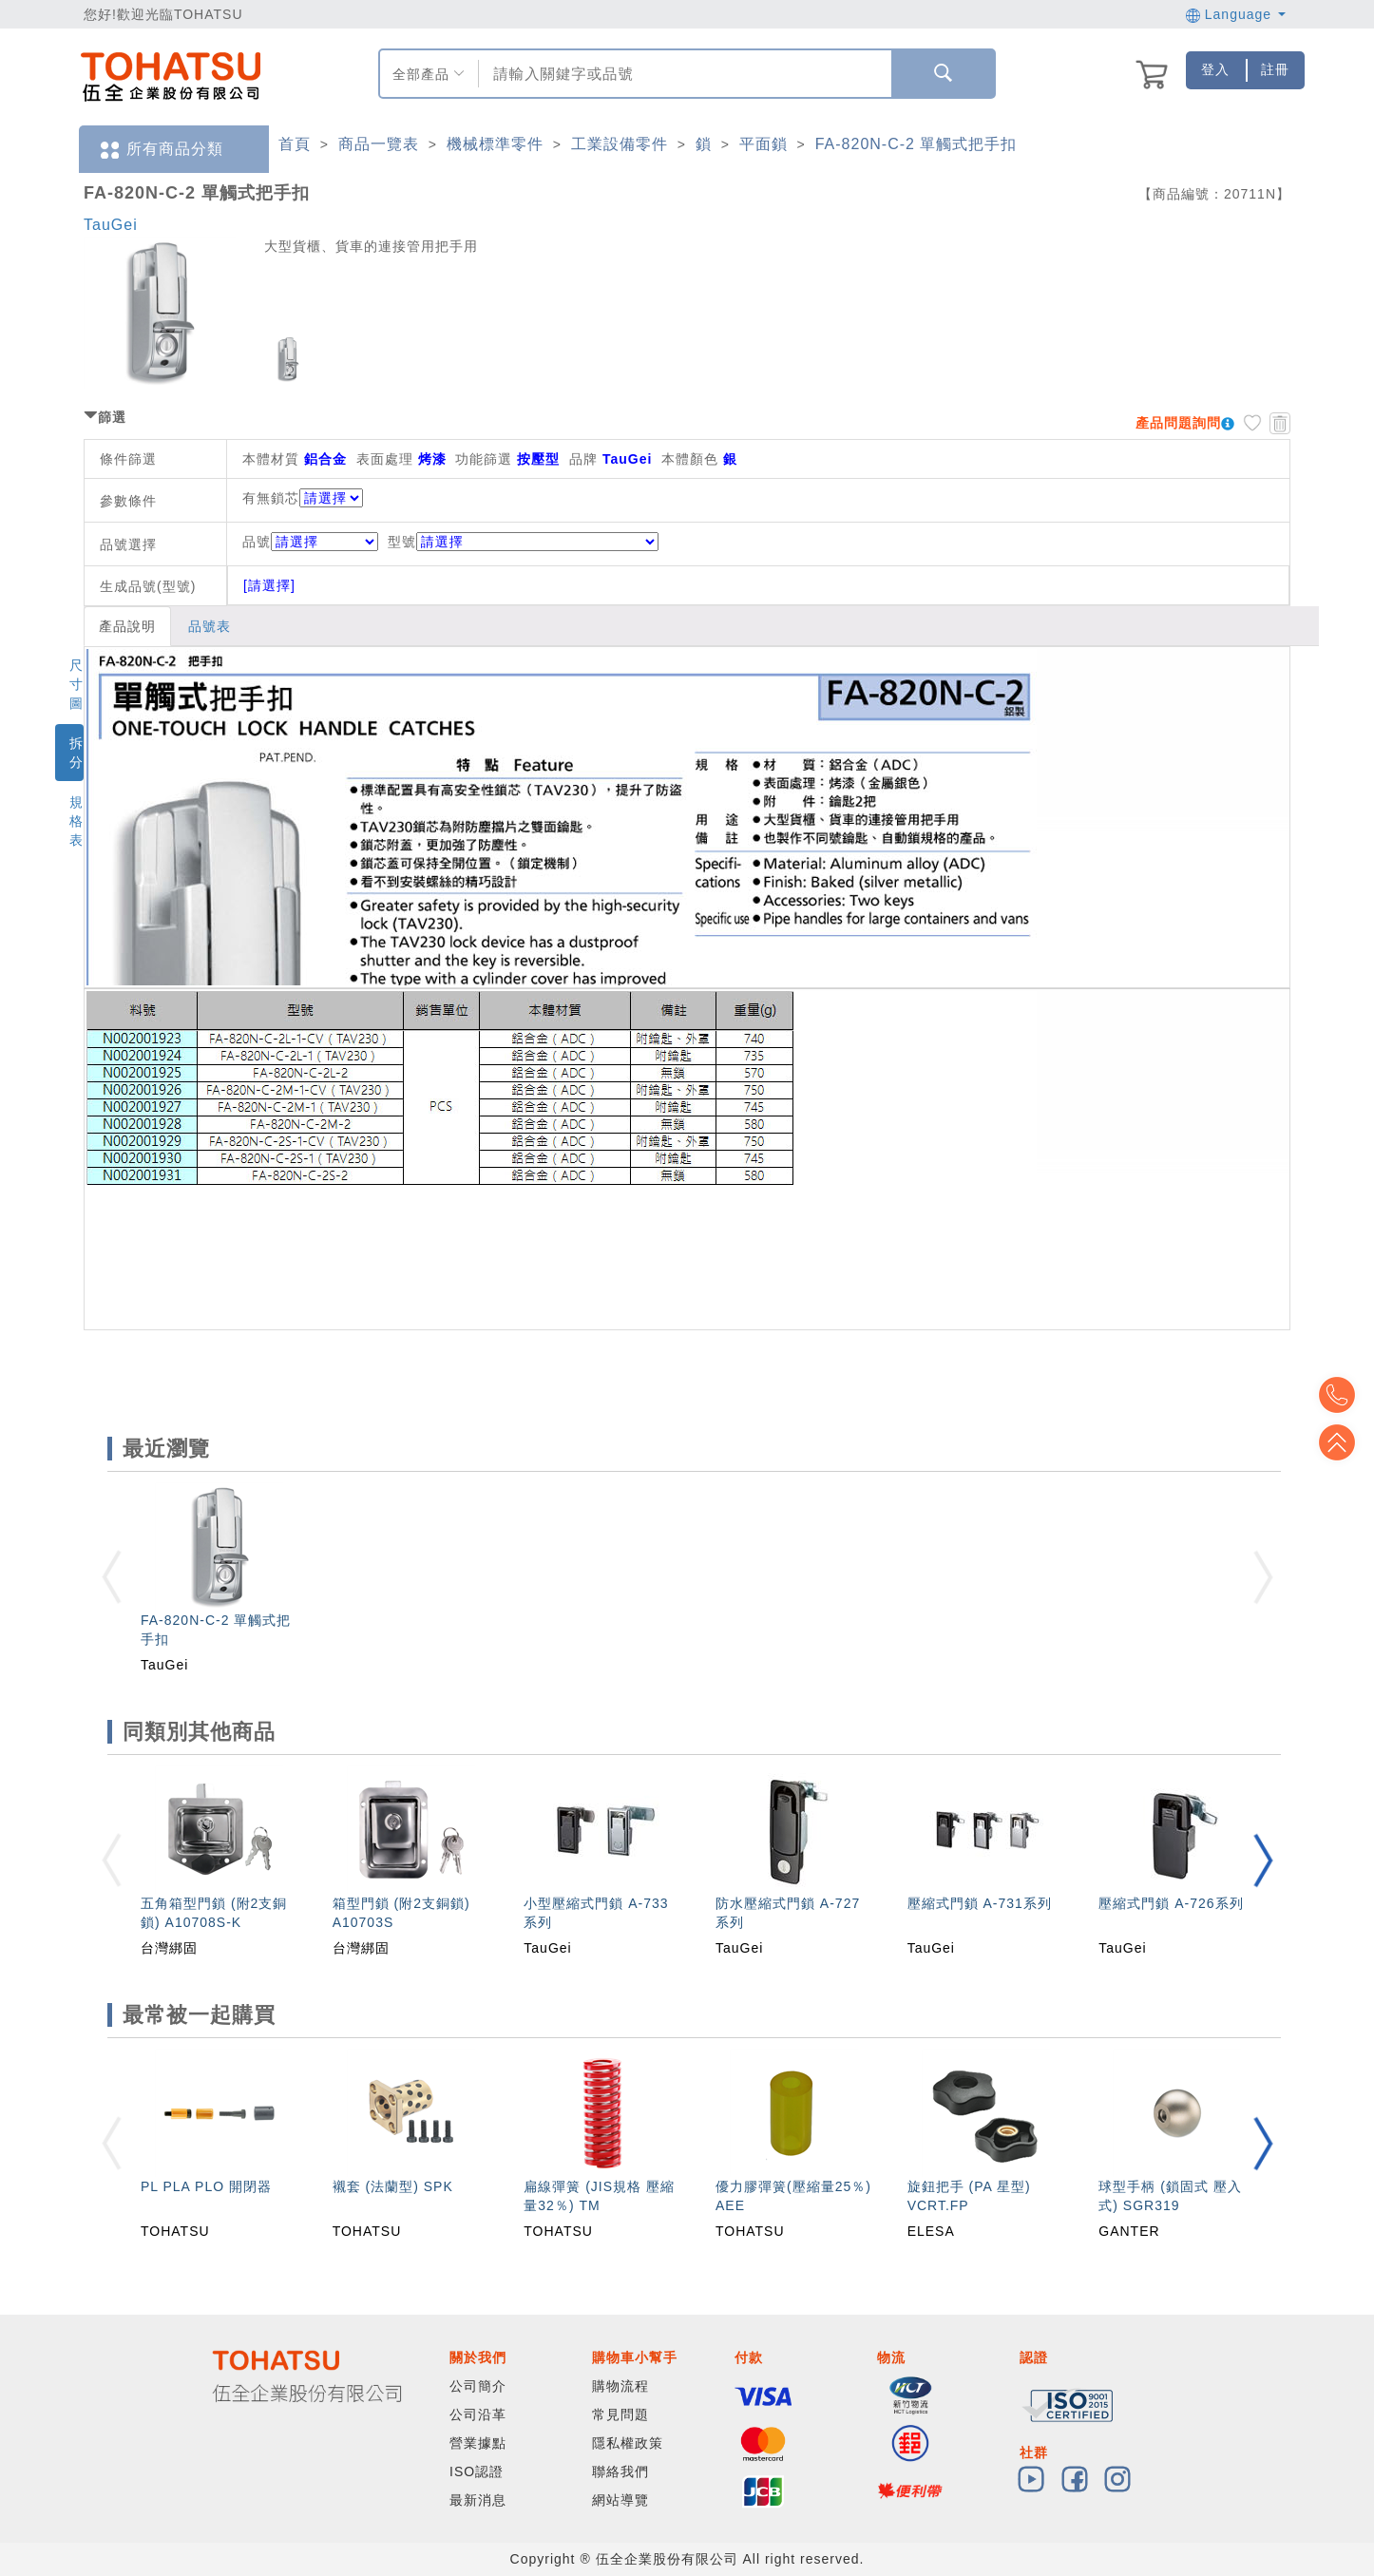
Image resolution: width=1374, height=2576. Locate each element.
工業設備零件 (619, 144)
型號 (523, 541)
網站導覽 (620, 2500)
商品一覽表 (378, 144)
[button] (1263, 1860)
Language (1236, 14)
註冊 (1275, 69)
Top (1345, 1442)
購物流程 (620, 2386)
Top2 (1345, 1395)
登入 (1215, 69)
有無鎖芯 (270, 498)
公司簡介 (477, 2386)
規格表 (76, 821)
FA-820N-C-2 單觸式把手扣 (916, 144)
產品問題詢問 (1178, 422)
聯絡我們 (620, 2471)
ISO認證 (476, 2471)
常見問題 (620, 2414)
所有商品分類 (160, 150)
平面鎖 (763, 144)
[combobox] (682, 73)
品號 (310, 541)
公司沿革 (477, 2414)
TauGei (111, 225)
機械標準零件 (495, 144)
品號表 (209, 626)
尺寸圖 (76, 684)
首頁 (294, 144)
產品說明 (127, 626)
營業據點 (477, 2443)
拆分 (76, 752)
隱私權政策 (627, 2443)
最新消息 (477, 2500)
